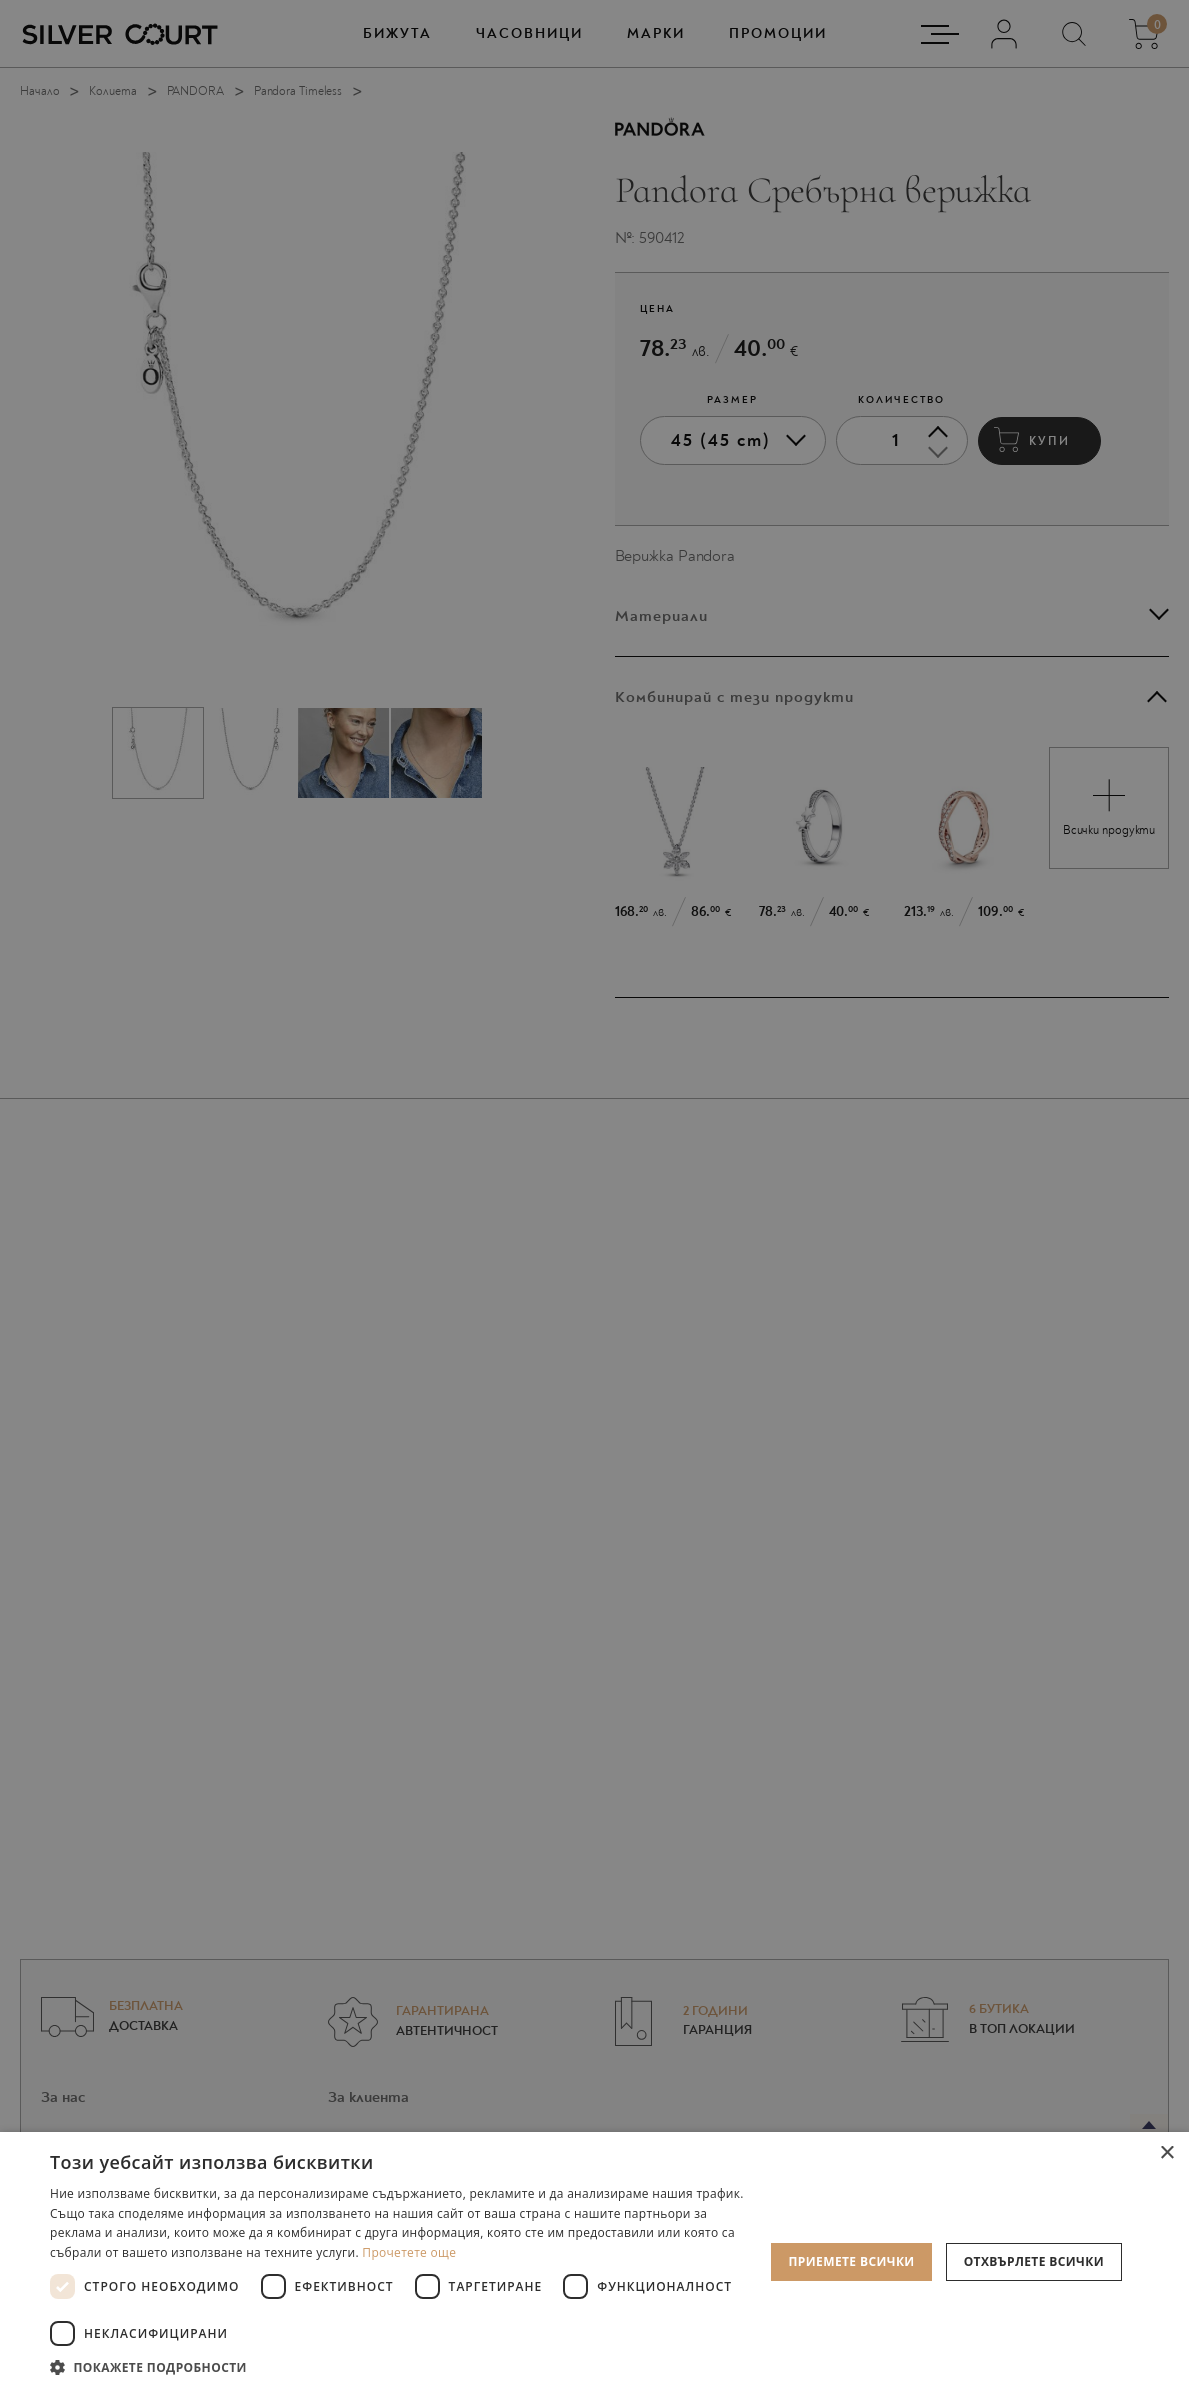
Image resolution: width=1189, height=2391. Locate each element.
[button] (400, 2366)
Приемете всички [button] (851, 2261)
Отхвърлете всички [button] (1034, 2261)
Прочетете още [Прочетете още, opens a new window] (409, 2252)
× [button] (1166, 2153)
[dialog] (594, 1195)
